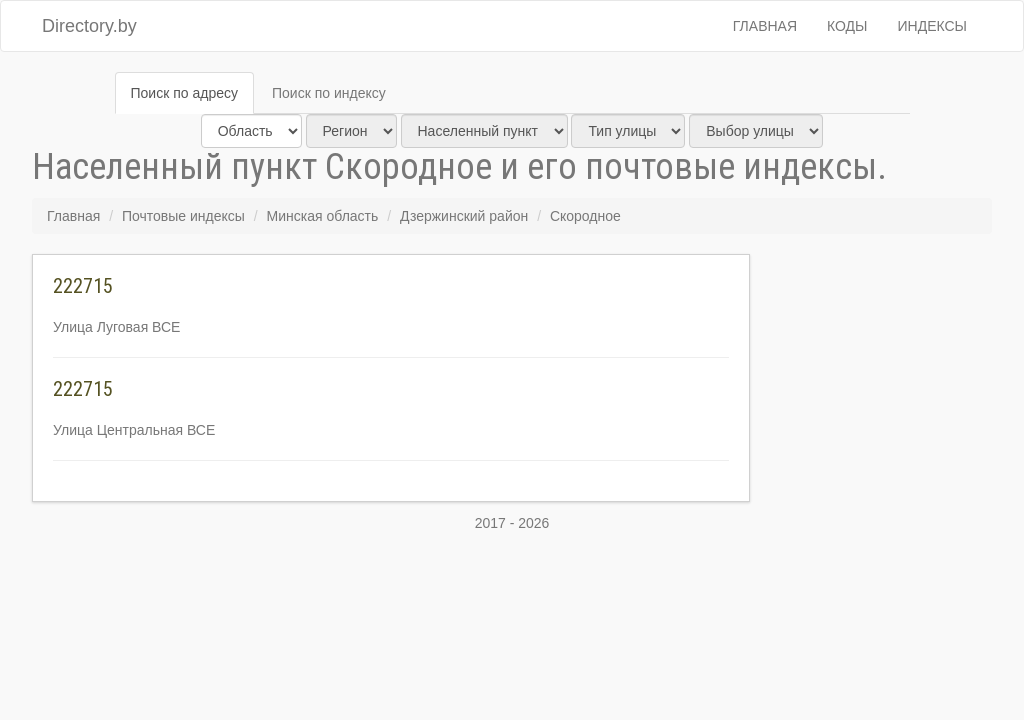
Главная (765, 26)
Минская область (323, 216)
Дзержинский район (464, 216)
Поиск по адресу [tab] (184, 93)
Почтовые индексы (183, 216)
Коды (847, 26)
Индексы (933, 26)
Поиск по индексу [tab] (329, 93)
